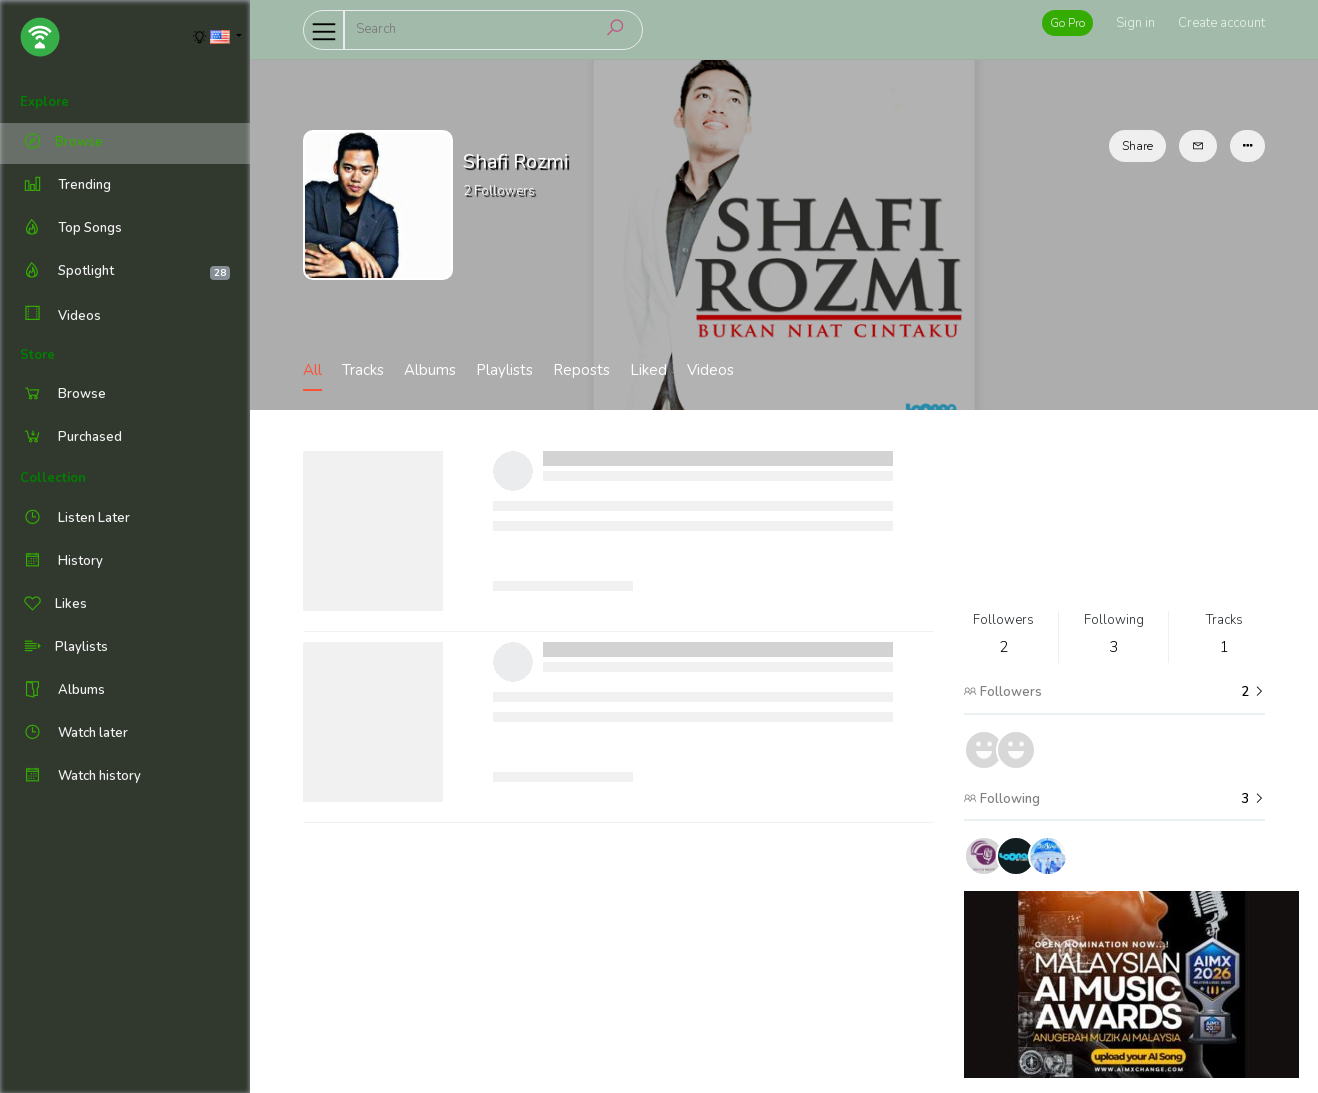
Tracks (363, 370)
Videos (60, 315)
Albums (430, 370)
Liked (648, 370)
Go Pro (1067, 23)
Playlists (504, 370)
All (312, 370)
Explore (44, 102)
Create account (1221, 23)
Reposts (581, 370)
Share (1137, 146)
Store (37, 355)
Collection (53, 478)
